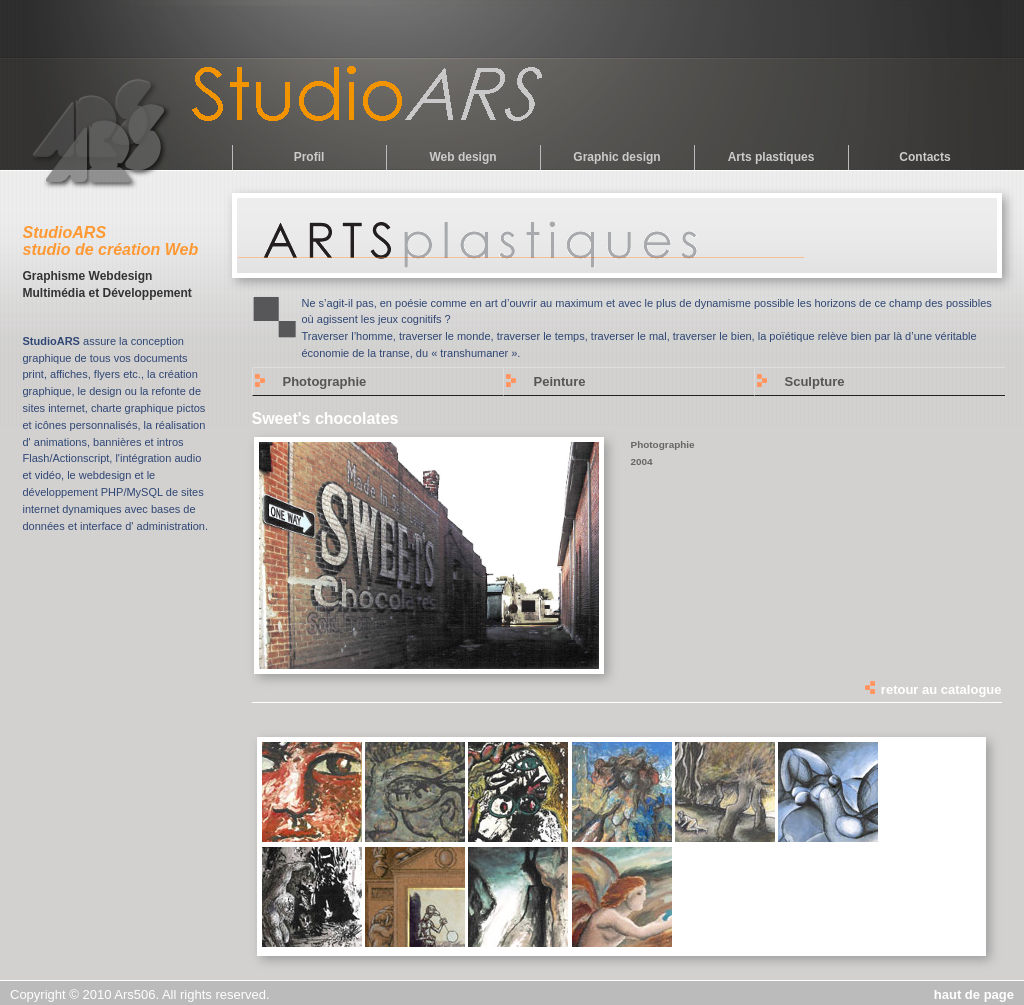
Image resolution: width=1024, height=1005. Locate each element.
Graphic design (616, 157)
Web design (462, 157)
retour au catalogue (932, 689)
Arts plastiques (771, 157)
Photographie (325, 381)
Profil (309, 157)
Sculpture (815, 381)
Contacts (924, 157)
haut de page (974, 994)
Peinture (560, 381)
